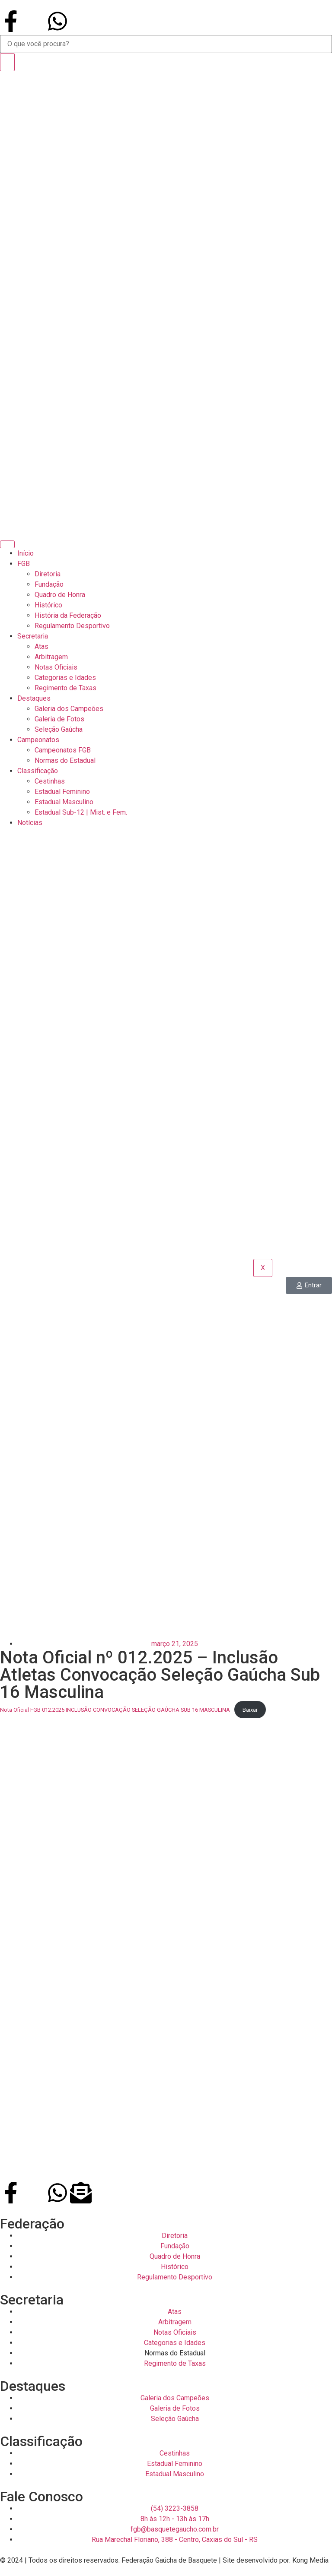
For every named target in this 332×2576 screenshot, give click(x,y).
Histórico (48, 605)
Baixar (250, 1710)
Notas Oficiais (56, 667)
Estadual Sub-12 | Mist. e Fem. (81, 812)
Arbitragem (51, 657)
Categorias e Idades (65, 677)
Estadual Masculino (64, 802)
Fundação (49, 584)
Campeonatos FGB (63, 750)
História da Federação (68, 615)
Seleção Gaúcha (59, 729)
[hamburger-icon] (7, 544)
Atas (41, 646)
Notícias (29, 823)
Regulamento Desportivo (72, 626)
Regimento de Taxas (65, 688)
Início (25, 553)
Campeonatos (38, 740)
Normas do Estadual (65, 760)
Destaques (34, 698)
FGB (23, 563)
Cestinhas (50, 781)
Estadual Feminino (62, 791)
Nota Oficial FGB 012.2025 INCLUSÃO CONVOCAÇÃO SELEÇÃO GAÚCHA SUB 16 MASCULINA (115, 1710)
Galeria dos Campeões (69, 709)
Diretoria (48, 574)
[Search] (7, 62)
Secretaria (32, 636)
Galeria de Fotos (59, 719)
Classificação (37, 771)
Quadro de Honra (60, 595)
